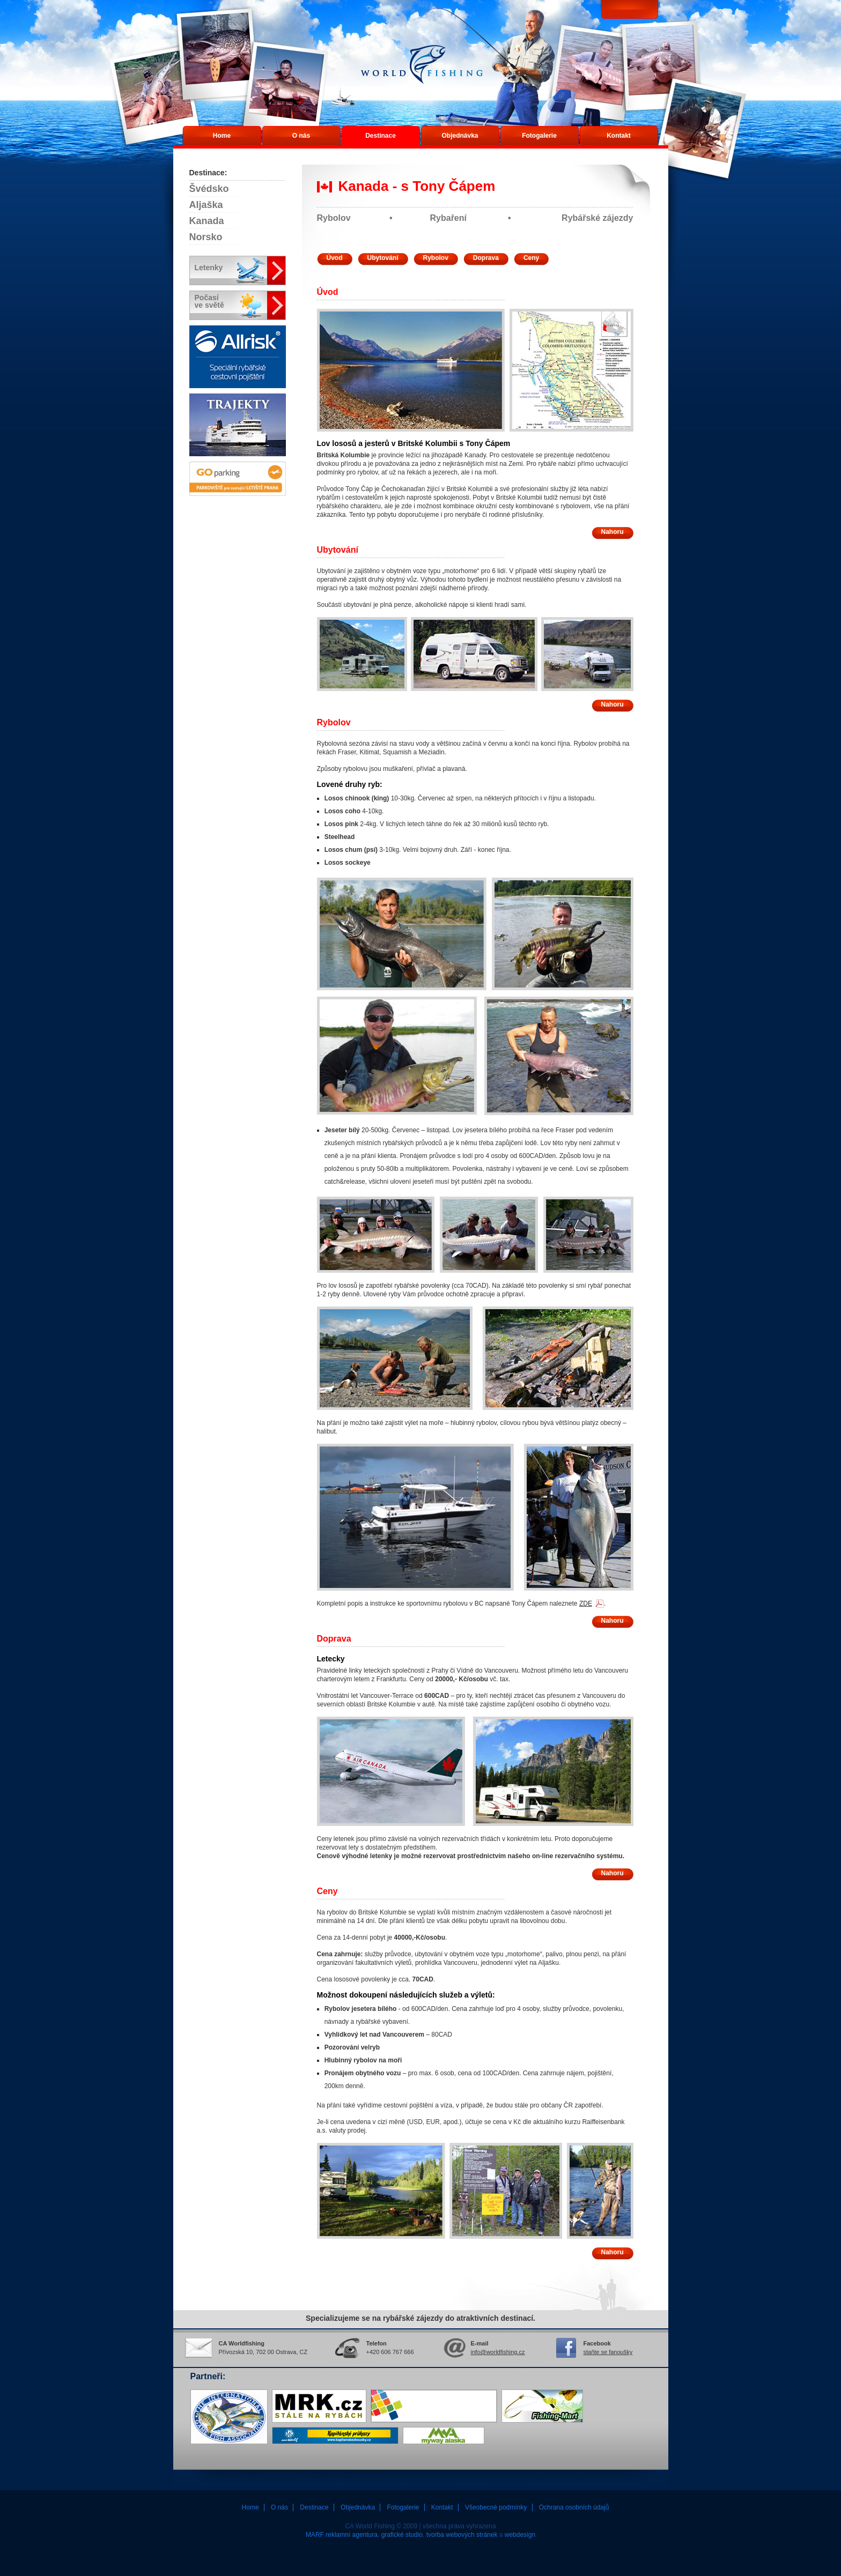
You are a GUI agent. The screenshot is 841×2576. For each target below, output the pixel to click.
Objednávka (459, 135)
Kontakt (619, 135)
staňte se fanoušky (608, 2352)
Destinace (380, 135)
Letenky (209, 267)
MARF (315, 2534)
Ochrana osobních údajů (574, 2507)
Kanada (206, 221)
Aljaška (206, 204)
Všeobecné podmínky (496, 2507)
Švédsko (209, 188)
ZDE (585, 1603)
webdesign (520, 2534)
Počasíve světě (209, 301)
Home (222, 135)
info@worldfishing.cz (498, 2352)
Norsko (206, 237)
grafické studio (402, 2534)
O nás (301, 135)
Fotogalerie (539, 135)
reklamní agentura (352, 2534)
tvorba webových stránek (462, 2534)
